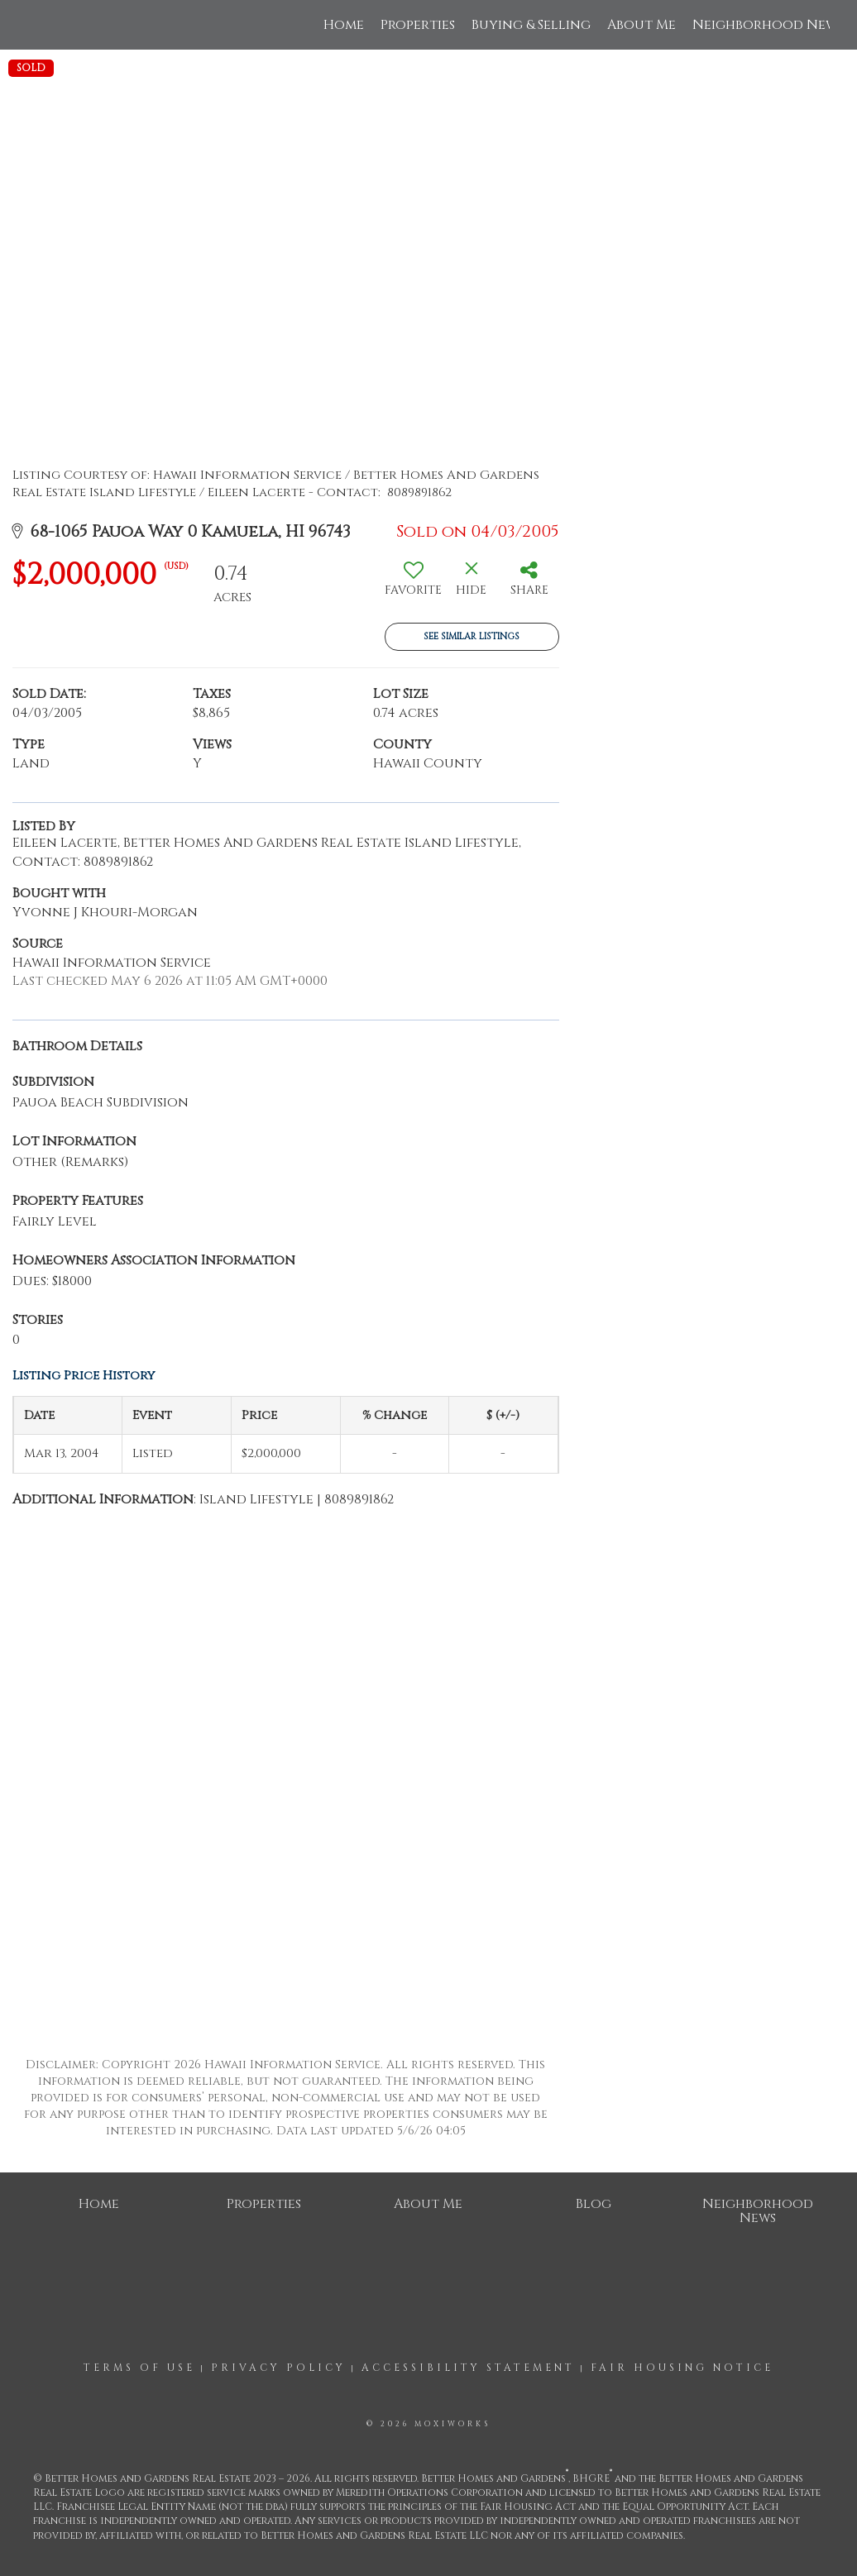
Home (343, 25)
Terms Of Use (139, 2367)
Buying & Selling (531, 25)
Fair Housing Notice (682, 2367)
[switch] (414, 584)
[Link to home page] (36, 25)
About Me (641, 25)
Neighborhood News (767, 25)
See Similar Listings (471, 636)
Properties (418, 25)
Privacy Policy (278, 2367)
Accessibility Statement (468, 2367)
